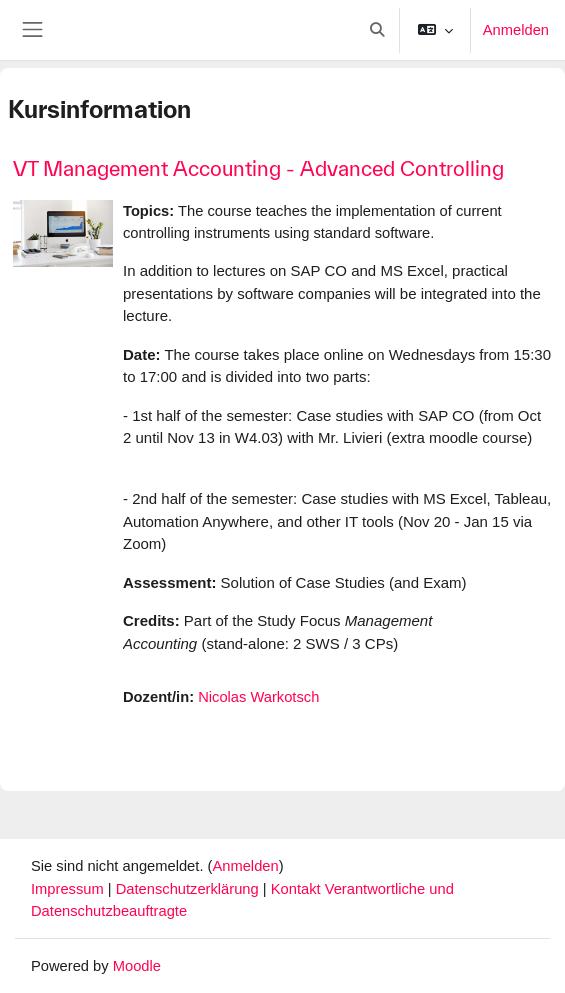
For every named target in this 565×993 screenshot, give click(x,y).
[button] (377, 30)
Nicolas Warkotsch (258, 697)
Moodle (137, 966)
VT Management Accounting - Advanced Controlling (258, 168)
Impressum (69, 889)
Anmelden (516, 30)
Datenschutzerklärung (189, 889)
